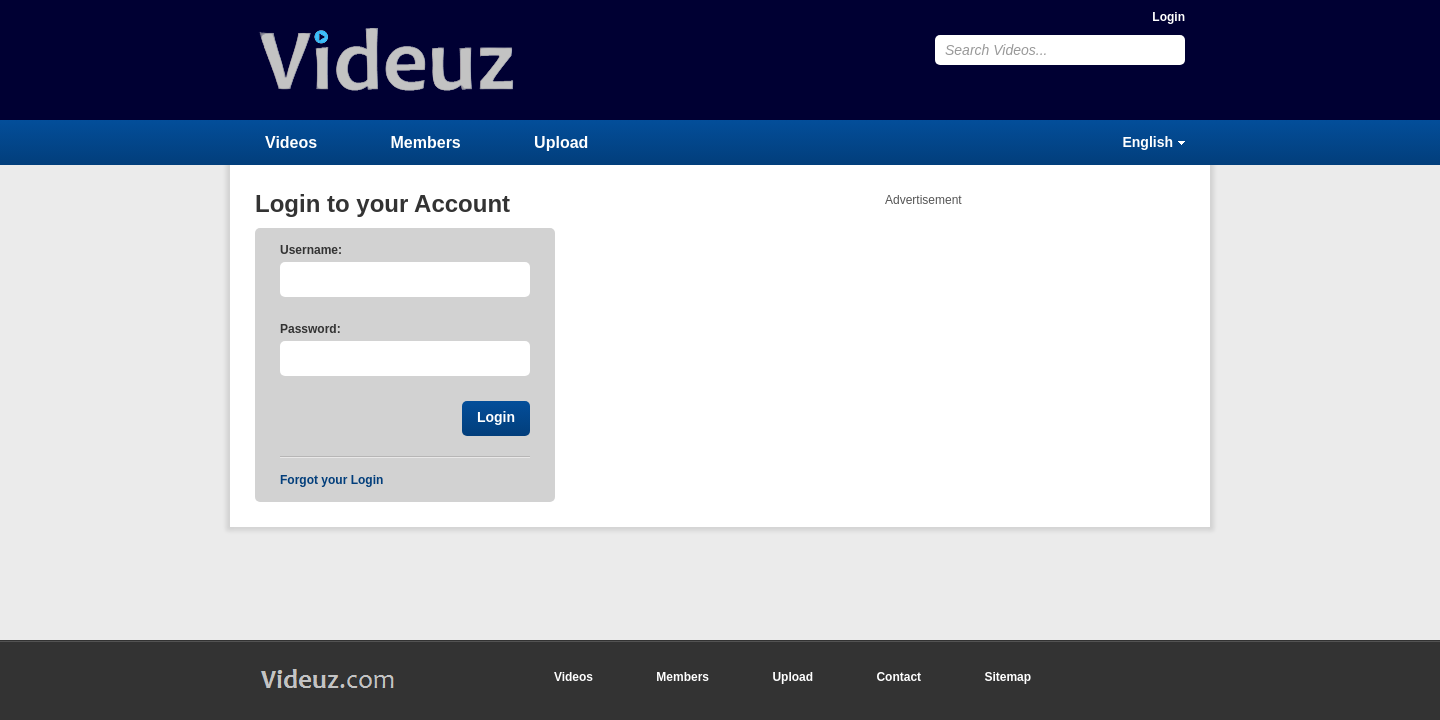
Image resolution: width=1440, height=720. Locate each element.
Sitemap (1007, 677)
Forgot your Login (331, 480)
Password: (310, 329)
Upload (561, 142)
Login (1168, 17)
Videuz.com (387, 59)
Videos (291, 142)
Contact (898, 677)
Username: (311, 250)
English (1147, 142)
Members (426, 142)
